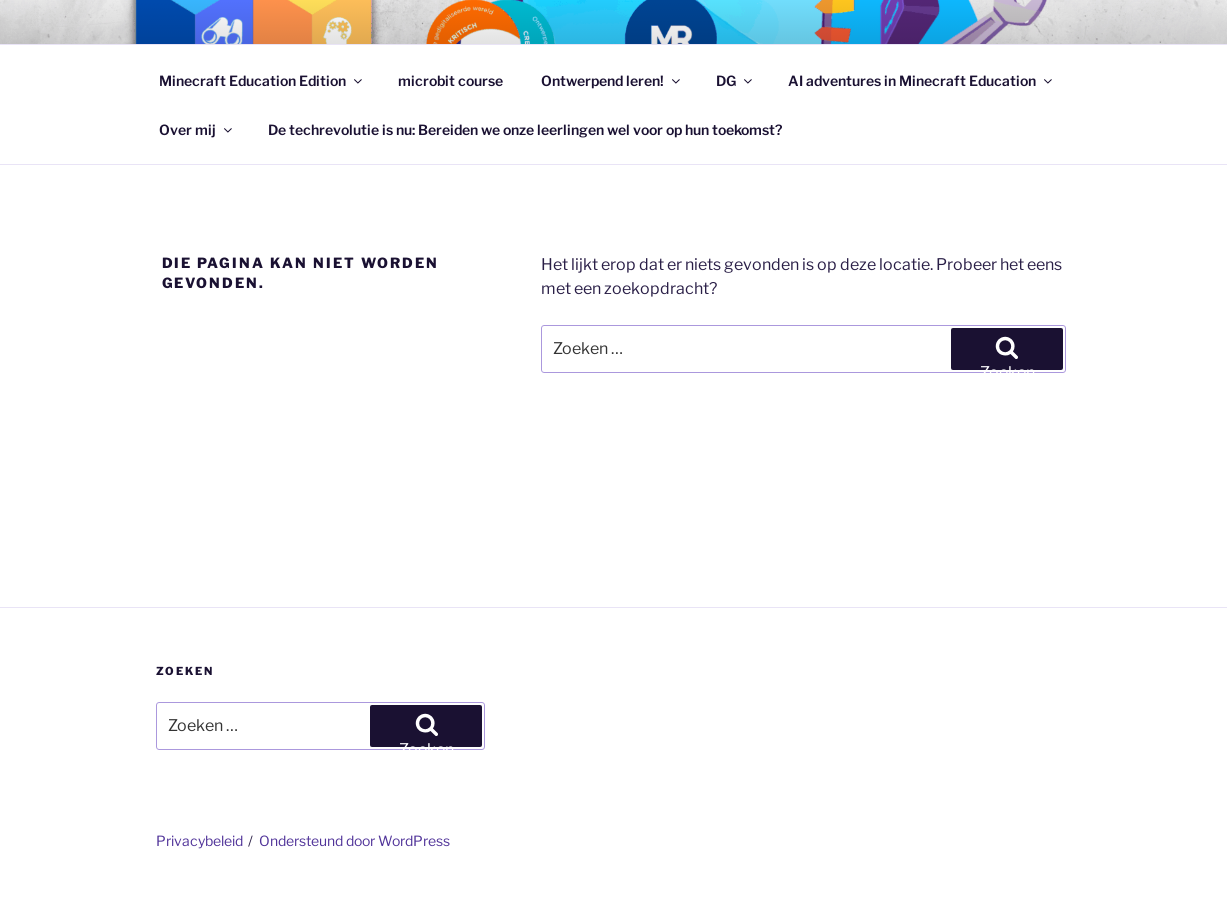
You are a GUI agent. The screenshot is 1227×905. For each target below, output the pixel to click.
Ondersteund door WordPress (354, 840)
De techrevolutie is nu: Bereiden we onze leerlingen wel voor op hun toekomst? (525, 129)
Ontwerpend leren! (612, 80)
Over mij (197, 129)
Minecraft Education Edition (262, 80)
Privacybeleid (199, 840)
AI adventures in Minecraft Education (921, 80)
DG (735, 80)
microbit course (450, 80)
